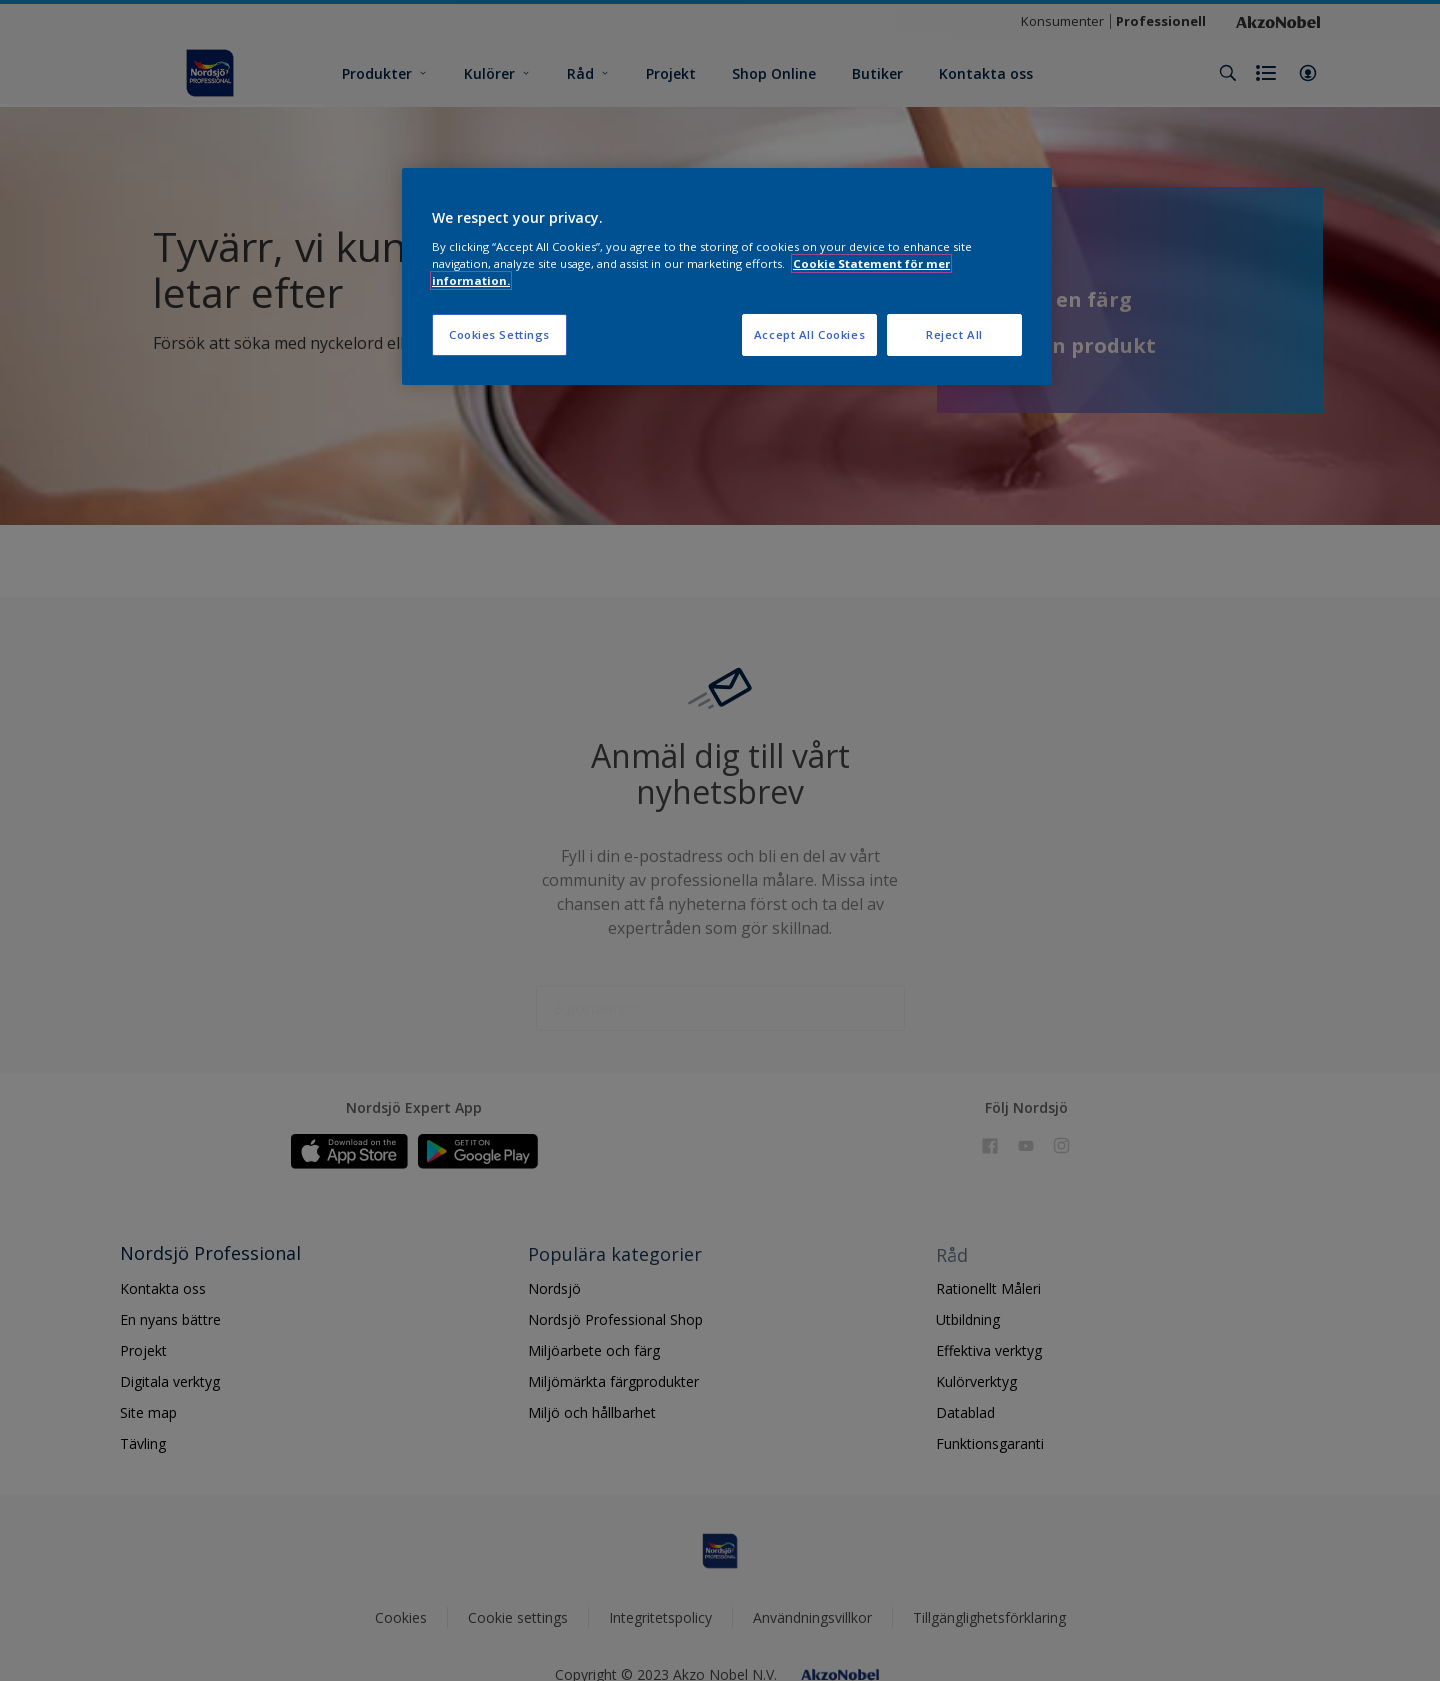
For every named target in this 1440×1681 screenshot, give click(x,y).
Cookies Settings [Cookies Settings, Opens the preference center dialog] (499, 334)
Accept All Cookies (809, 334)
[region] (727, 276)
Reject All (954, 334)
